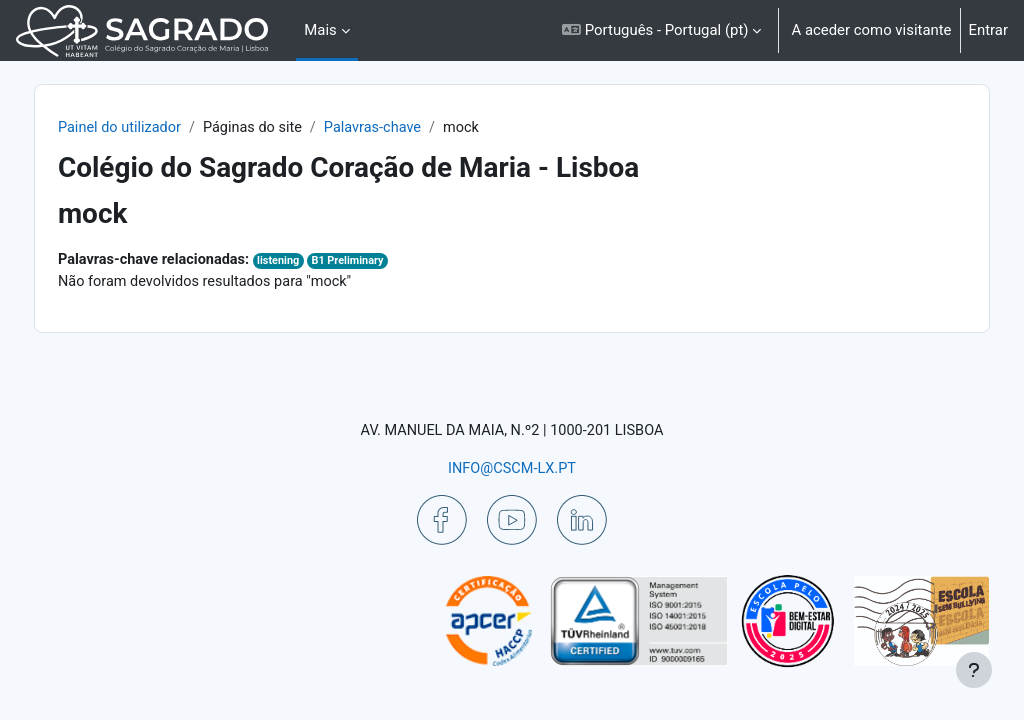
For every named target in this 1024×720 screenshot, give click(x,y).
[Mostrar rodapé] (974, 670)
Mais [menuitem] (320, 30)
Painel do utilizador (163, 128)
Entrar (989, 30)
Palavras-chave (423, 128)
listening (326, 261)
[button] (661, 30)
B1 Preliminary (398, 261)
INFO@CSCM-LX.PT (512, 467)
